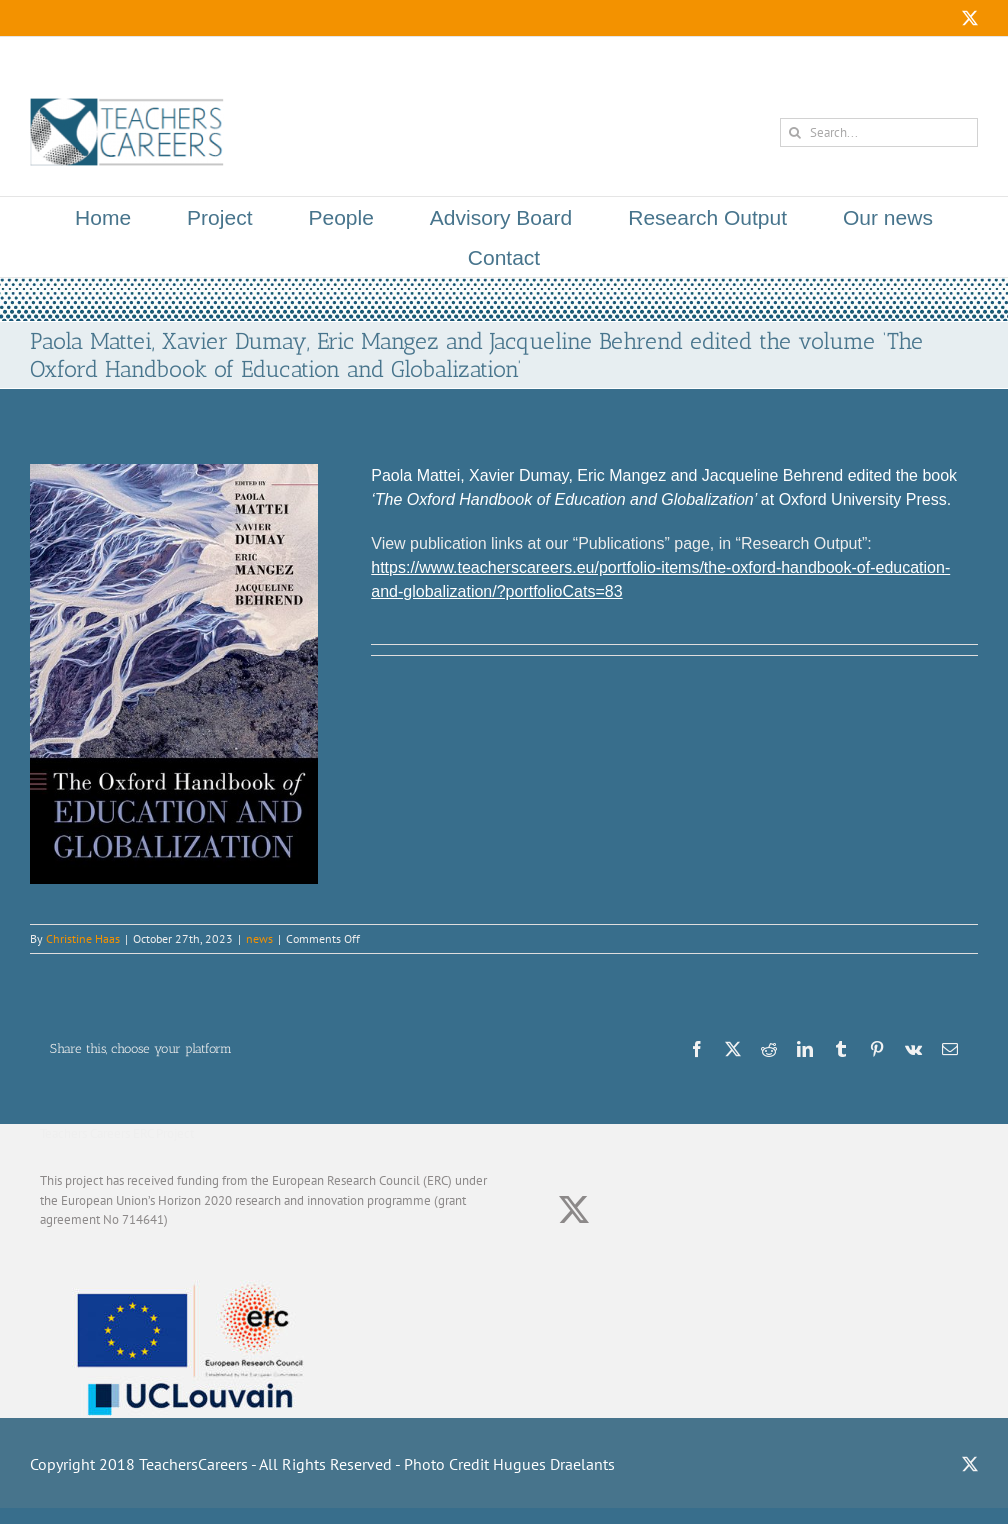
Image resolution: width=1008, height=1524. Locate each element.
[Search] (794, 132)
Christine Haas (83, 938)
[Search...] (879, 132)
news (259, 938)
